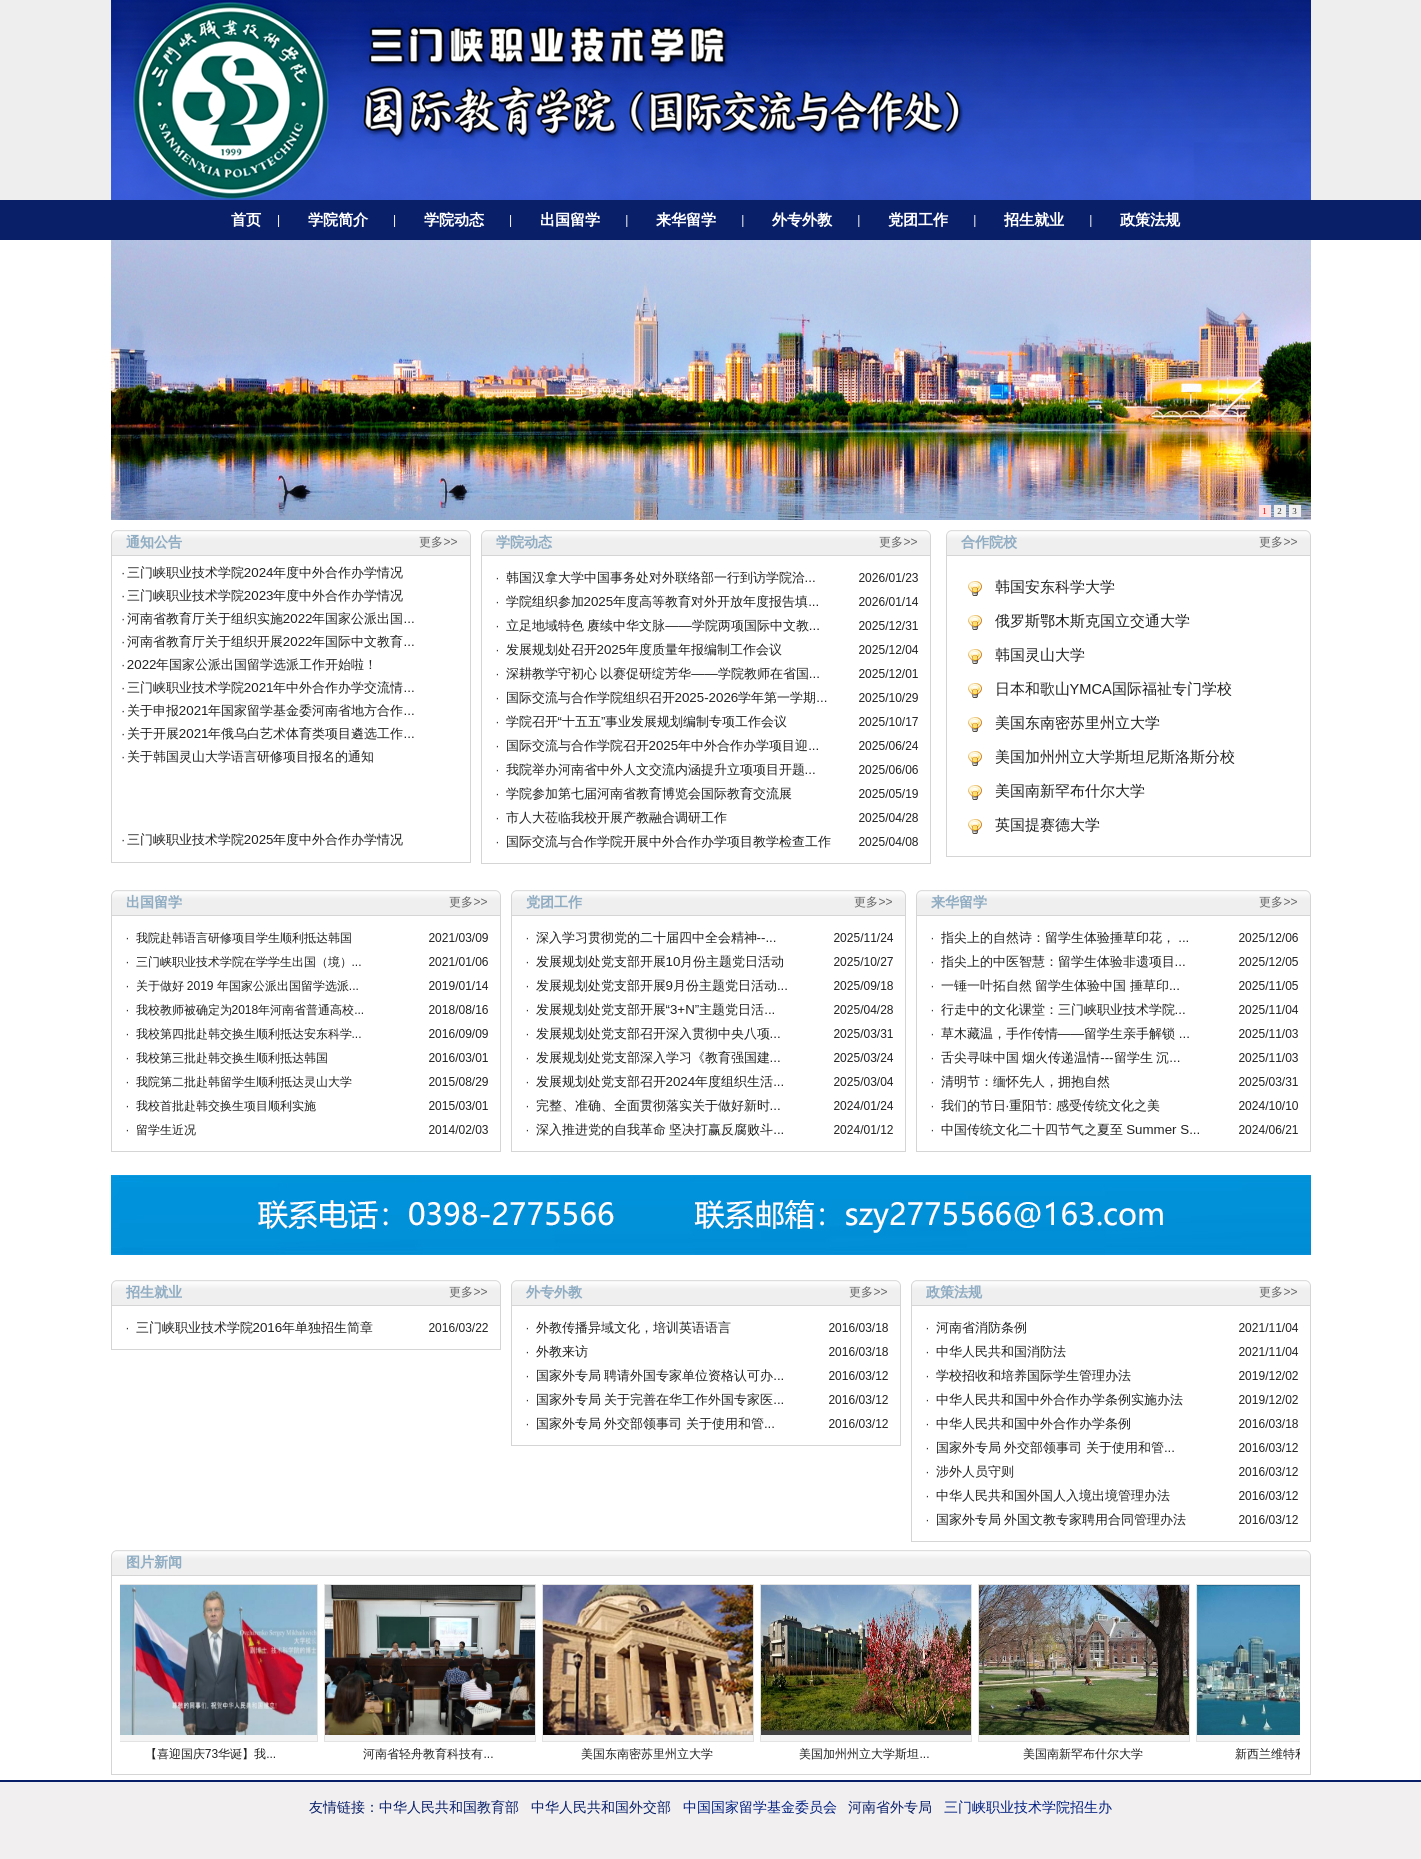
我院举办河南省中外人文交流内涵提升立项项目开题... (661, 769)
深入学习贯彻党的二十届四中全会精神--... (656, 937)
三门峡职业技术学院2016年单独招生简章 (255, 1327)
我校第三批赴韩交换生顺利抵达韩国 (232, 1058)
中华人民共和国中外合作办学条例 (1033, 1423)
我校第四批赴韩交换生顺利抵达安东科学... (249, 1034)
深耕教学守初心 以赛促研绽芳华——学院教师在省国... (663, 673)
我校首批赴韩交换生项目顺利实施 (226, 1106)
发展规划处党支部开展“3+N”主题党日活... (656, 1009)
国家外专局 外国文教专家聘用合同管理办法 (1061, 1519)
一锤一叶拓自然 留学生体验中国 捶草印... (1061, 985)
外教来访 (562, 1351)
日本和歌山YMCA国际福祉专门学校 (1113, 689)
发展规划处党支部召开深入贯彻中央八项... (658, 1033)
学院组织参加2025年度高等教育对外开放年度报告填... (663, 601)
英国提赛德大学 (1047, 825)
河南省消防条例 (981, 1327)
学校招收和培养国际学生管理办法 (1033, 1375)
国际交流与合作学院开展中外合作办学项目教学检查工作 (668, 841)
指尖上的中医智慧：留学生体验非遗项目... (1063, 961)
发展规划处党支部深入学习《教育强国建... (658, 1057)
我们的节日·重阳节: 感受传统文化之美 (1050, 1105)
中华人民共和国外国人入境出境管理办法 (1053, 1495)
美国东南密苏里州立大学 (1077, 723)
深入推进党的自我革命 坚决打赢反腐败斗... (660, 1129)
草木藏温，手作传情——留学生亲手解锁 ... (1065, 1033)
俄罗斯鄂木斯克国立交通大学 (1092, 621)
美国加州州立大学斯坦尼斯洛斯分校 (1115, 757)
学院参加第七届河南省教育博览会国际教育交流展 (649, 793)
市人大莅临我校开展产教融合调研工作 (616, 817)
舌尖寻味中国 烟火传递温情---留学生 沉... (1061, 1057)
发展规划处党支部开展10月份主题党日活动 (660, 961)
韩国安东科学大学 (1055, 587)
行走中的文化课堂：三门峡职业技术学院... (1063, 1009)
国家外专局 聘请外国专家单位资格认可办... (660, 1375)
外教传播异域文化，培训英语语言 (633, 1327)
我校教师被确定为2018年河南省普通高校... (250, 1010)
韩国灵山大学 (1040, 655)
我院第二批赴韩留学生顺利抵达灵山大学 (244, 1082)
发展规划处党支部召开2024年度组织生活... (660, 1081)
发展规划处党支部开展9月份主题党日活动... (662, 985)
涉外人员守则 (975, 1471)
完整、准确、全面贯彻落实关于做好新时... (658, 1105)
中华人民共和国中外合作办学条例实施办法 (1059, 1399)
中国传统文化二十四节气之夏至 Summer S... (1071, 1129)
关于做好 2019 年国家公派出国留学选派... (247, 986)
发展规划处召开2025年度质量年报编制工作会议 (644, 649)
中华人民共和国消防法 (1001, 1351)
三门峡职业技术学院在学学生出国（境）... (249, 962)
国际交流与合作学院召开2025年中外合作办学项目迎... (663, 745)
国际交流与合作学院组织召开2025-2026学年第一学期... (667, 697)
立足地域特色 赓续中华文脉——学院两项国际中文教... (663, 625)
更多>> (438, 542)
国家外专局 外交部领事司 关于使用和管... (656, 1423)
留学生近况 (166, 1130)
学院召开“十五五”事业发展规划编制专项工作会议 (647, 721)
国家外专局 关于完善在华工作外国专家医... (660, 1399)
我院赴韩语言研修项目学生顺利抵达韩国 (244, 938)
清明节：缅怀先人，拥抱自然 (1025, 1081)
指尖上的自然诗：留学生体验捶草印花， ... (1065, 937)
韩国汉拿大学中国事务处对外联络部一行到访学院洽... (661, 577)
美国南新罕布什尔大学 (1070, 791)
